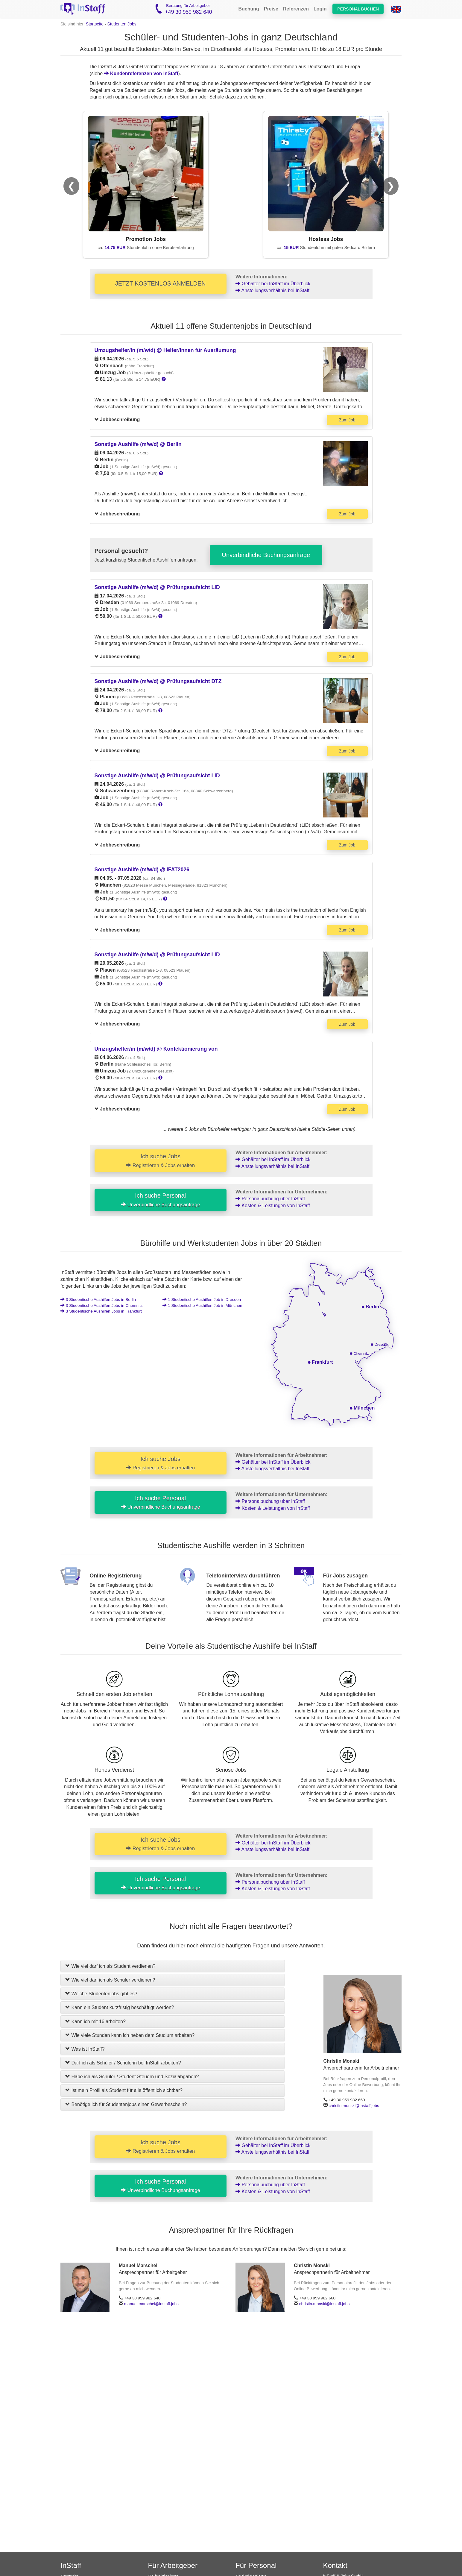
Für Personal (255, 2565)
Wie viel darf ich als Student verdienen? (110, 1966)
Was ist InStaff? (85, 2049)
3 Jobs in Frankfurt (101, 1311)
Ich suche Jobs (160, 1160)
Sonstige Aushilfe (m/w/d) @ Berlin (138, 444)
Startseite (95, 24)
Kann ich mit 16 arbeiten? (95, 2021)
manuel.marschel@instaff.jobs (151, 2304)
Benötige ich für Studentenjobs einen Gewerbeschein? (126, 2104)
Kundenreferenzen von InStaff (141, 73)
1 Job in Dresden (201, 1299)
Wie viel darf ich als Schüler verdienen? (110, 1979)
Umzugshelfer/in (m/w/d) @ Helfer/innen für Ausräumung (165, 350)
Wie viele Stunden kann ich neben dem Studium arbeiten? (129, 2035)
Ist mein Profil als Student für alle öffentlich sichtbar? (124, 2090)
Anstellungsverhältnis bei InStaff (272, 290)
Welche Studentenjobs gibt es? (101, 1993)
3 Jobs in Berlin (98, 1299)
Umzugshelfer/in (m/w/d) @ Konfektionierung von (156, 1049)
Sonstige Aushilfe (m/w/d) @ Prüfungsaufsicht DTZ (158, 681)
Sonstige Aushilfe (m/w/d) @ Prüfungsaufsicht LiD (157, 587)
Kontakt (335, 2565)
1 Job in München (202, 1305)
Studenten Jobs (121, 24)
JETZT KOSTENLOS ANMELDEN (160, 283)
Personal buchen (358, 9)
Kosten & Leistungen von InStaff (272, 1205)
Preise (271, 8)
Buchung (248, 8)
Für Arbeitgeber (172, 2565)
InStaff (70, 2565)
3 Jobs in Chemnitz (101, 1305)
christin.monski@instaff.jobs (354, 2105)
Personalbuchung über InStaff (270, 1198)
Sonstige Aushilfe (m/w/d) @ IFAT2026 (142, 870)
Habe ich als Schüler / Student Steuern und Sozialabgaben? (132, 2076)
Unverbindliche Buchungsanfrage (266, 555)
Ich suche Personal (160, 1199)
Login (320, 8)
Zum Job (347, 420)
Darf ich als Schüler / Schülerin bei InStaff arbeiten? (123, 2062)
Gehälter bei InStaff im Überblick (272, 283)
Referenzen (296, 8)
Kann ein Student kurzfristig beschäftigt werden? (119, 2007)
